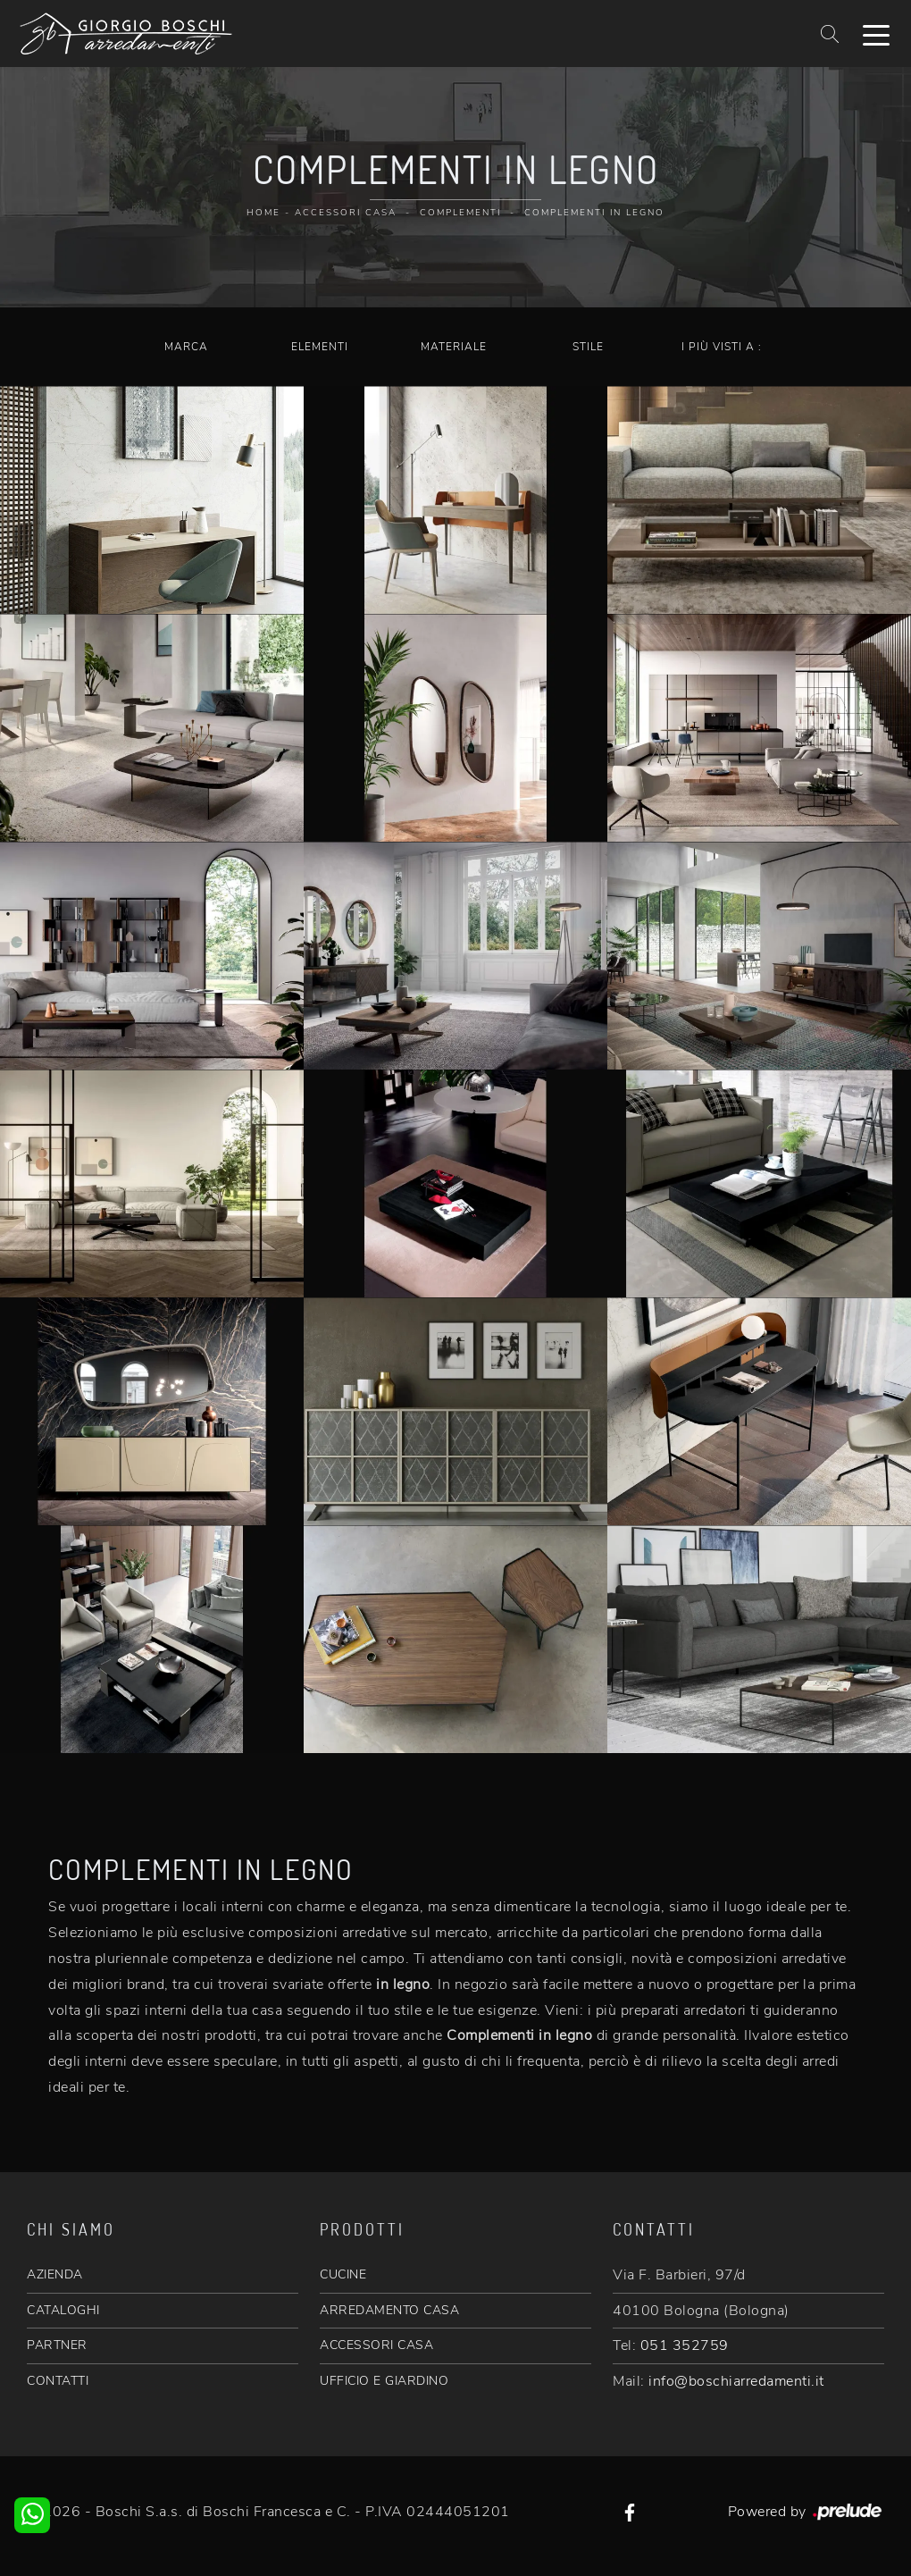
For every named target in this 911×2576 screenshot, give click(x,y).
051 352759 (684, 2345)
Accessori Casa (346, 212)
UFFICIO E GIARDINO (384, 2380)
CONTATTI (57, 2380)
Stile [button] (588, 347)
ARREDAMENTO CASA (389, 2310)
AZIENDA (55, 2274)
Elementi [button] (319, 347)
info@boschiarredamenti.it (736, 2381)
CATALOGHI (63, 2310)
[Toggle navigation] (876, 33)
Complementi (460, 212)
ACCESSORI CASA (376, 2345)
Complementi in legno (594, 212)
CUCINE (343, 2274)
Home (263, 212)
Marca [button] (186, 347)
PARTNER (57, 2345)
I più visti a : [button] (721, 347)
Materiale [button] (454, 347)
